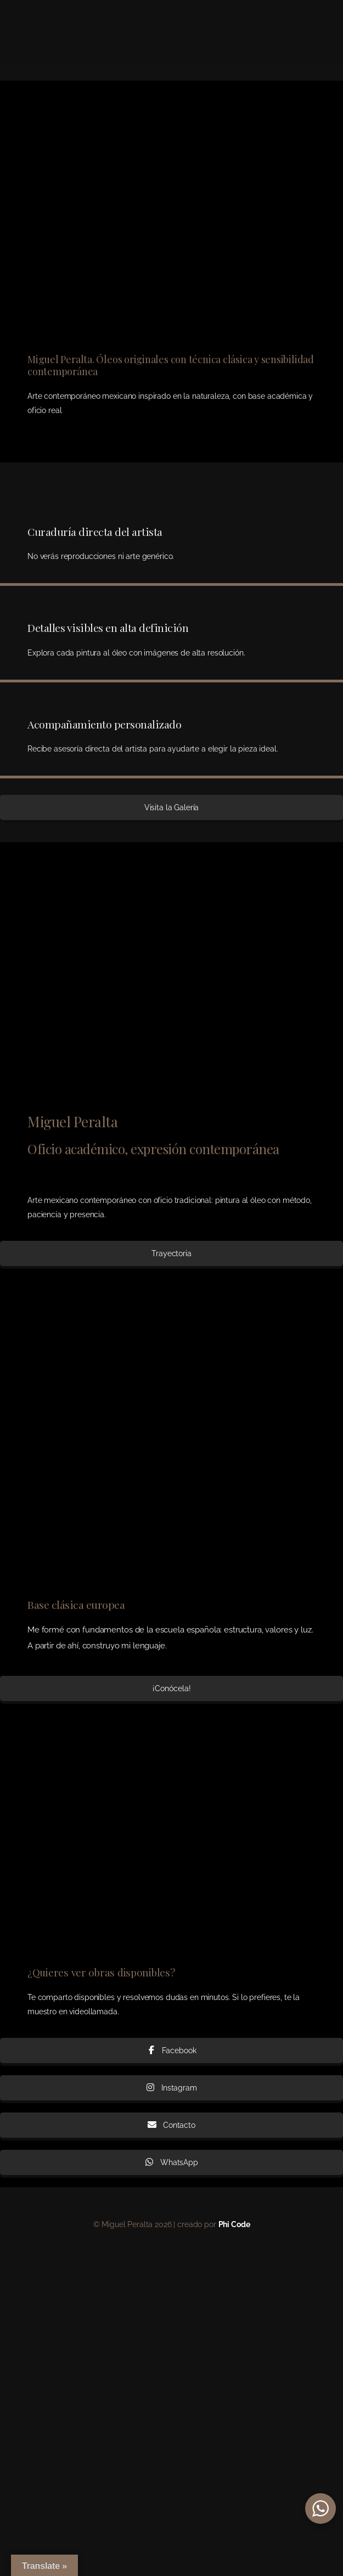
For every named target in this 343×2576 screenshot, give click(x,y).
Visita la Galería (171, 807)
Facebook (171, 2050)
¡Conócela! (172, 1688)
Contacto (171, 2125)
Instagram (171, 2087)
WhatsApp (171, 2162)
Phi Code (234, 2224)
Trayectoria (171, 1253)
